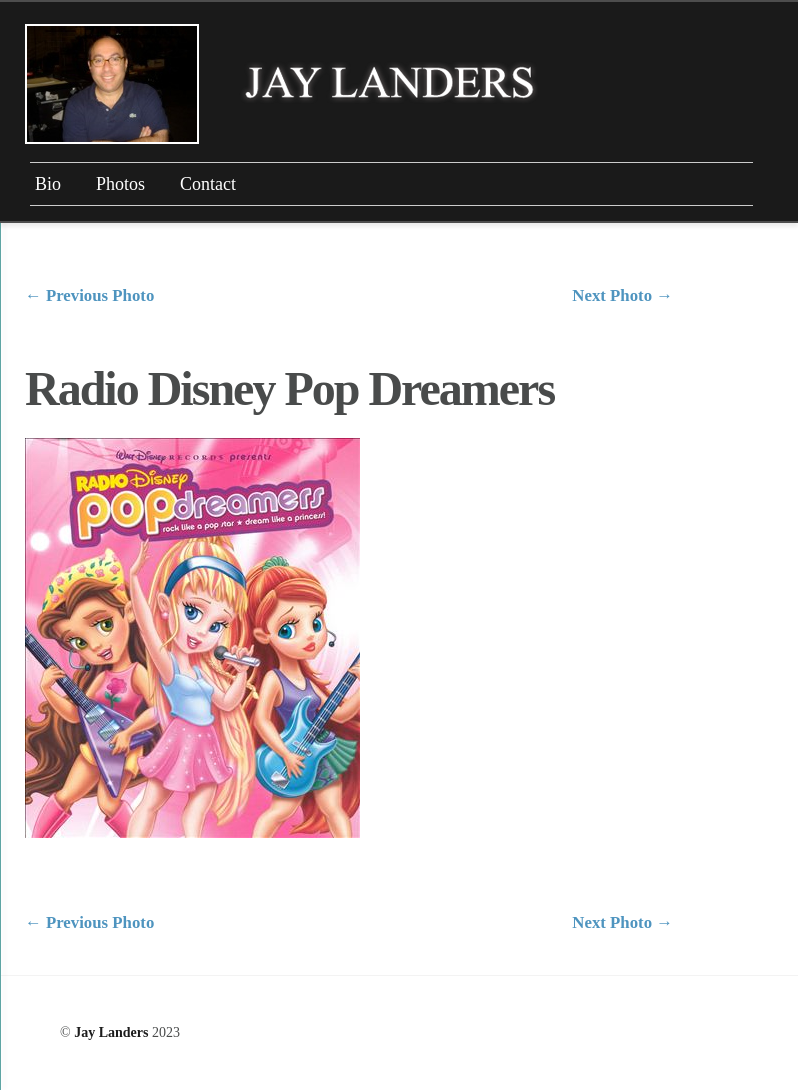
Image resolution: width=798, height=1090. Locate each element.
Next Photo (622, 295)
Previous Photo (89, 295)
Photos (120, 184)
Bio (48, 184)
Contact (208, 184)
